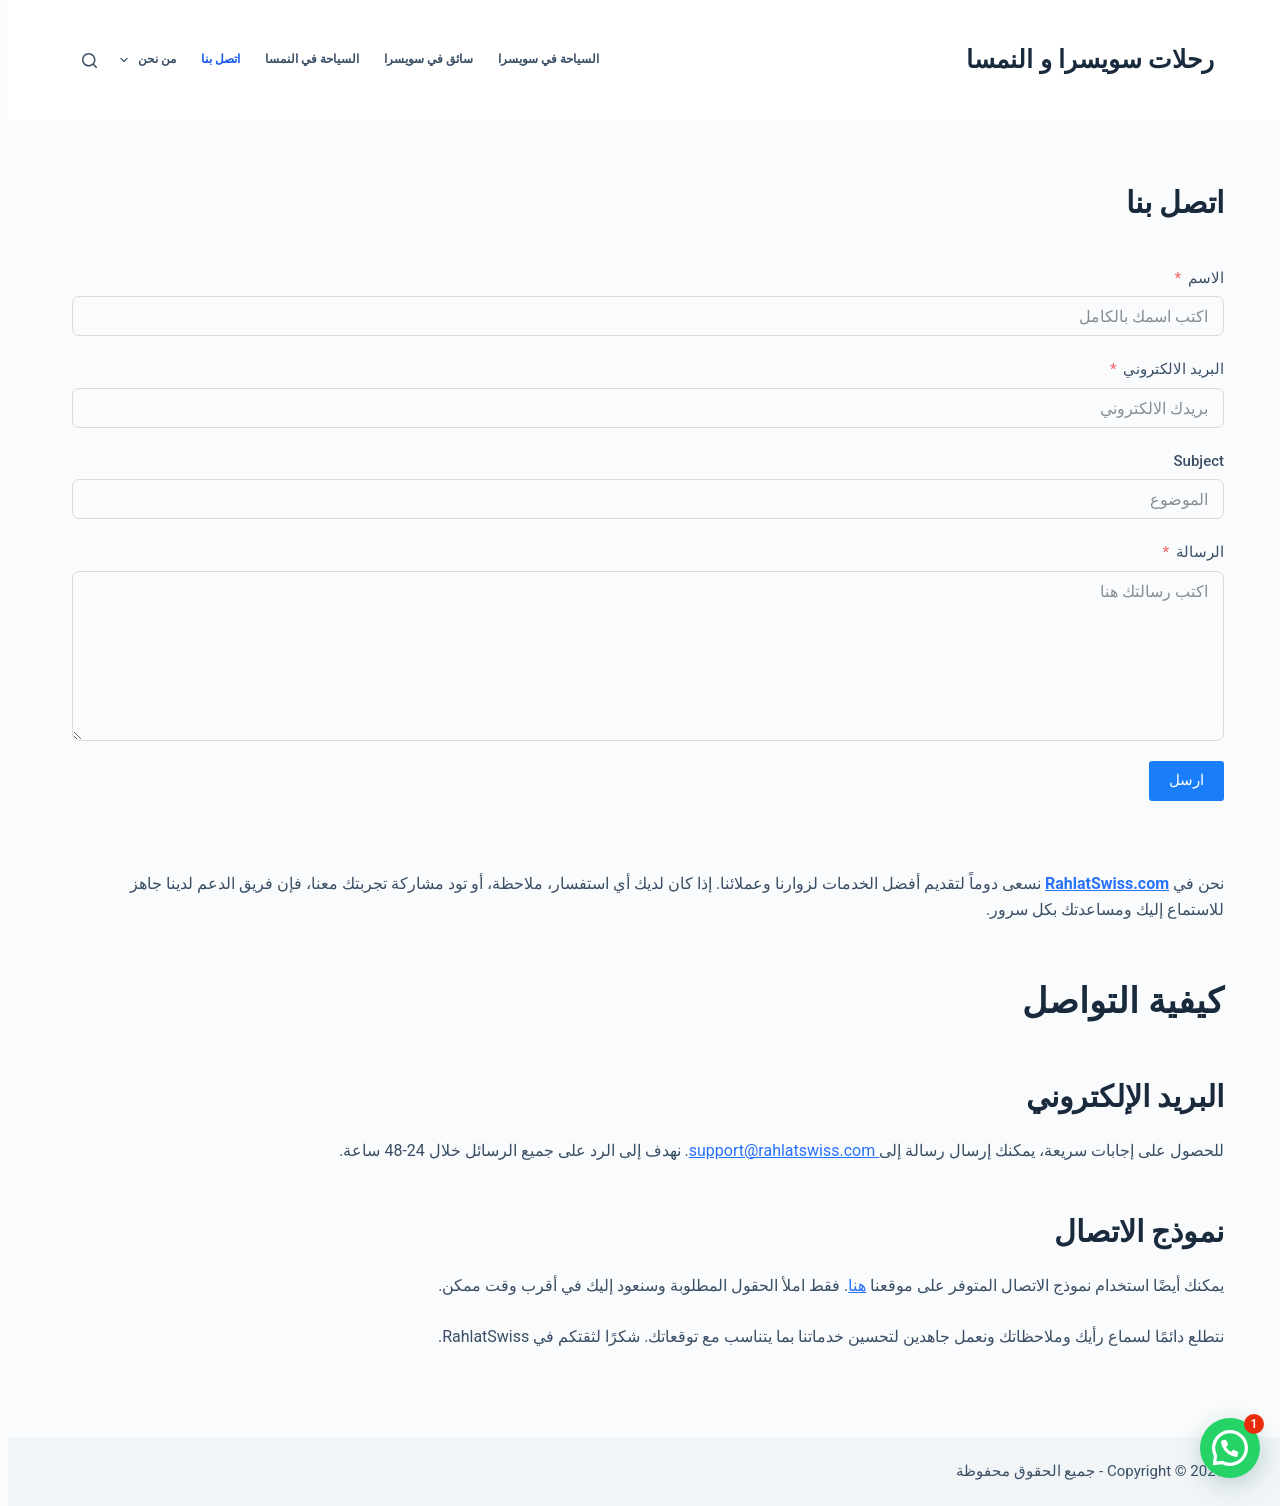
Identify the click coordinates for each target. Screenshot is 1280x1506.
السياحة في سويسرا (540, 59)
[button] (1222, 1448)
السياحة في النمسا (304, 59)
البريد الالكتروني (1165, 369)
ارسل (1178, 780)
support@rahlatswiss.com (776, 1150)
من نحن (136, 60)
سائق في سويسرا (420, 59)
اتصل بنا (212, 59)
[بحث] (81, 60)
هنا (849, 1285)
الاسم (1198, 278)
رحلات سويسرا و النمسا (1082, 59)
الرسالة (1192, 552)
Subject (1191, 461)
